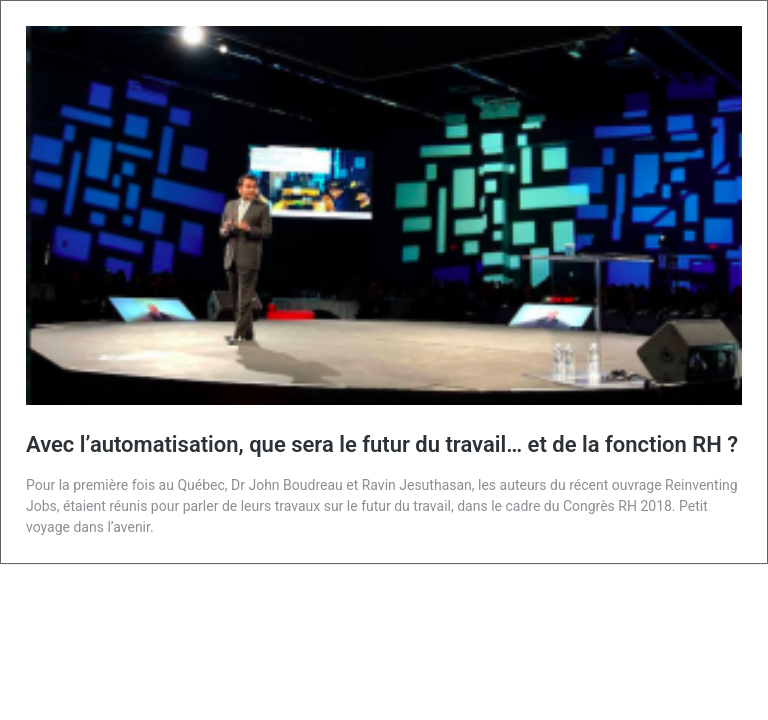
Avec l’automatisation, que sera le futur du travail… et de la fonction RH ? (382, 444)
